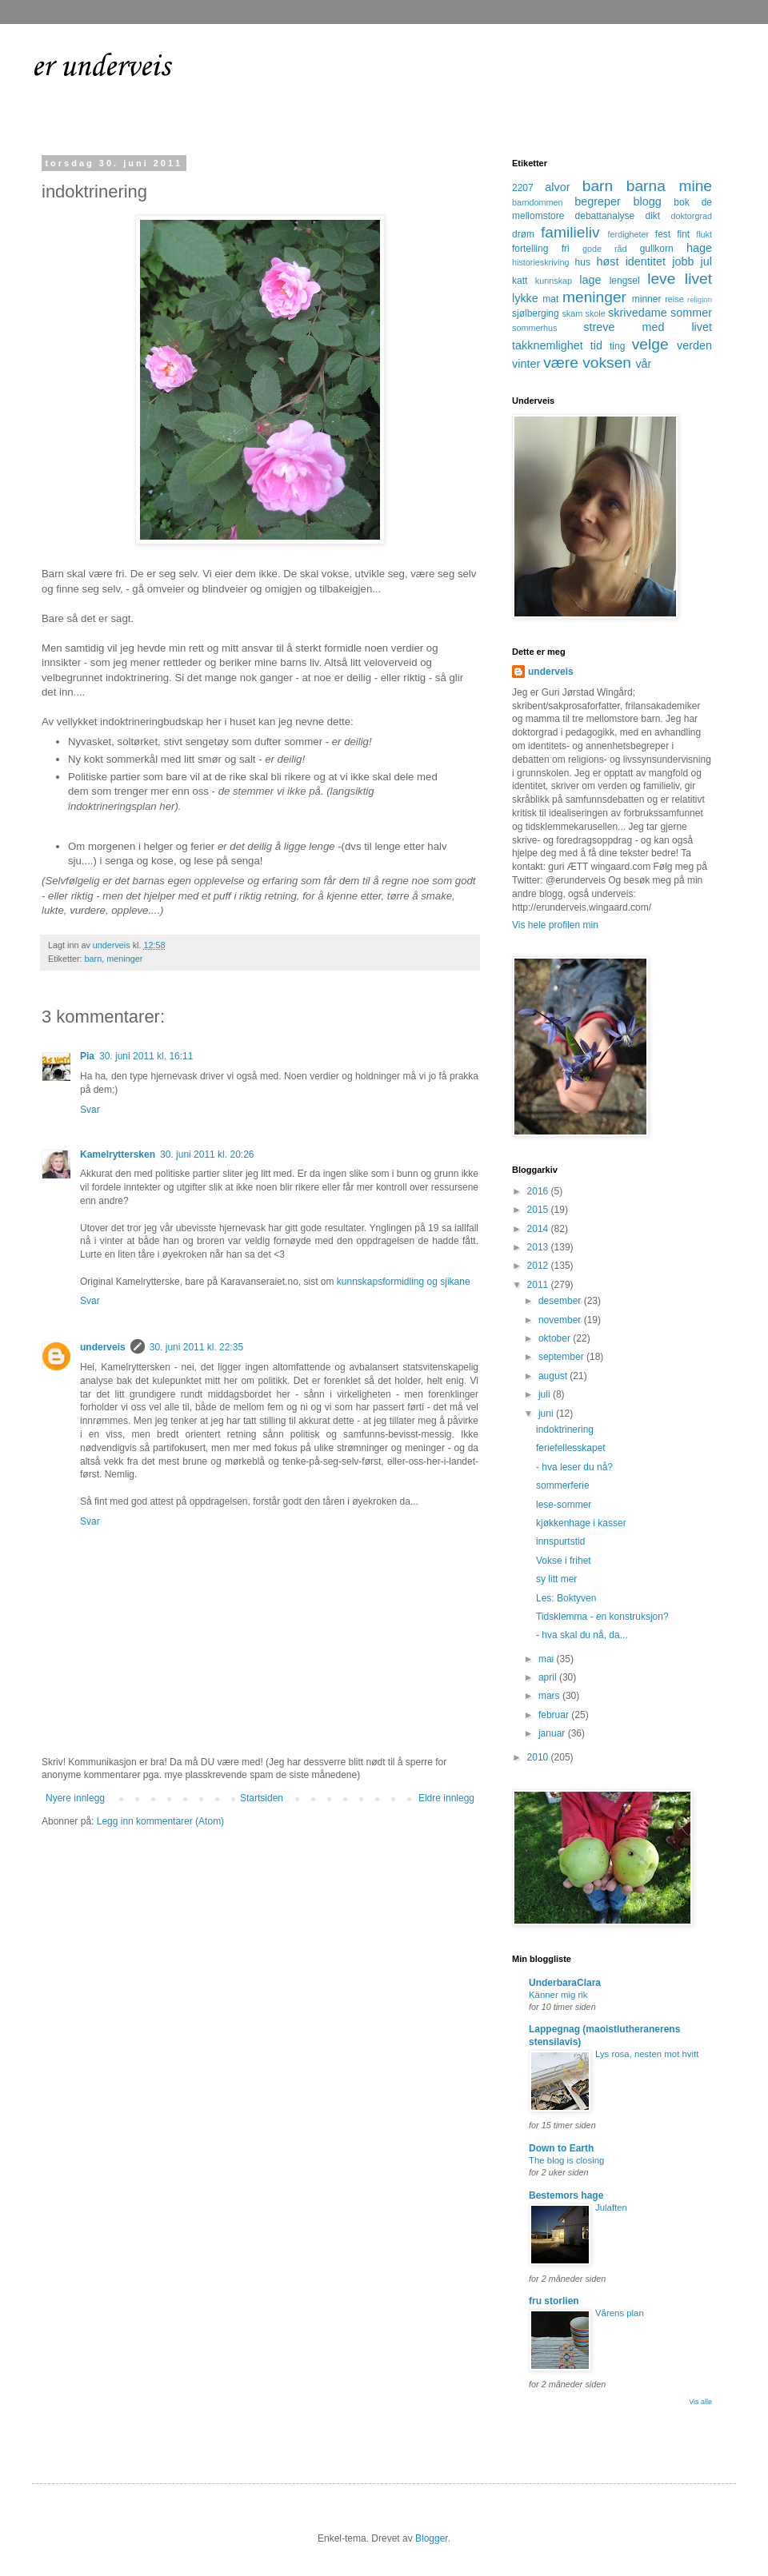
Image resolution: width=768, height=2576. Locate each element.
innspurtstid (560, 1541)
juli (545, 1394)
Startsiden (261, 1798)
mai (547, 1659)
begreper (597, 201)
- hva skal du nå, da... (582, 1635)
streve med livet (647, 327)
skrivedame (637, 312)
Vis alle (700, 2402)
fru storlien (554, 2301)
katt (519, 280)
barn (93, 958)
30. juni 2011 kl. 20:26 (207, 1154)
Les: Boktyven (566, 1598)
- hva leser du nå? (574, 1467)
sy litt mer (556, 1579)
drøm (523, 234)
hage (699, 247)
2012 (539, 1265)
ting (617, 346)
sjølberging (535, 313)
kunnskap (553, 280)
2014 (539, 1228)
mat (550, 299)
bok (681, 202)
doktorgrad (691, 216)
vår (643, 363)
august (554, 1376)
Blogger (431, 2538)
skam (572, 313)
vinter (526, 363)
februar (554, 1715)
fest (662, 234)
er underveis (101, 67)
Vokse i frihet (563, 1560)
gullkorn (657, 248)
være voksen (587, 362)
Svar (90, 1109)
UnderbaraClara (565, 1982)
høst (607, 261)
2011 (539, 1284)
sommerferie (563, 1485)
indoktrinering (565, 1429)
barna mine (669, 185)
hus (582, 262)
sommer (691, 312)
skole (596, 313)
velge (650, 344)
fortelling (530, 248)
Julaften (611, 2207)
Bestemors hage (566, 2195)
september (562, 1356)
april (548, 1677)
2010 (539, 1757)
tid (596, 345)
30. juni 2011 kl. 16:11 (146, 1056)
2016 (539, 1191)
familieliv (570, 232)
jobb (683, 261)
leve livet (679, 278)
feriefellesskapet (571, 1447)
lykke (525, 298)
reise (674, 299)
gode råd (604, 248)
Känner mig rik (558, 1995)
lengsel (625, 280)
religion (699, 299)
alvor (557, 187)
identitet (646, 261)
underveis (103, 1347)
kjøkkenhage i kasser (581, 1523)
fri (566, 248)
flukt (704, 234)
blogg (647, 201)
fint (683, 234)
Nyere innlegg (75, 1798)
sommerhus (534, 328)
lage (590, 279)
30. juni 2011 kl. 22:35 (196, 1347)
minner (647, 299)
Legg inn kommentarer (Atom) (160, 1821)
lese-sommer (563, 1504)
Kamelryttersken (117, 1154)
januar (553, 1733)
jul (706, 261)
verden (694, 345)
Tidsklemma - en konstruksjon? (602, 1616)
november (561, 1320)
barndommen (537, 202)
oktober (555, 1338)
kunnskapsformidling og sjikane (403, 1281)
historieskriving (540, 262)
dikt (653, 215)
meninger (124, 958)
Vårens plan (619, 2313)
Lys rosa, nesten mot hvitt (646, 2054)
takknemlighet (547, 345)
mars (550, 1695)
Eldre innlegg (446, 1798)
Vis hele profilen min (555, 925)
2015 (539, 1209)
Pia (87, 1056)
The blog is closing (566, 2160)
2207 (523, 187)
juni (547, 1413)
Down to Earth (561, 2148)
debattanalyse (605, 215)
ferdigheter (629, 234)
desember (561, 1300)
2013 (539, 1247)
